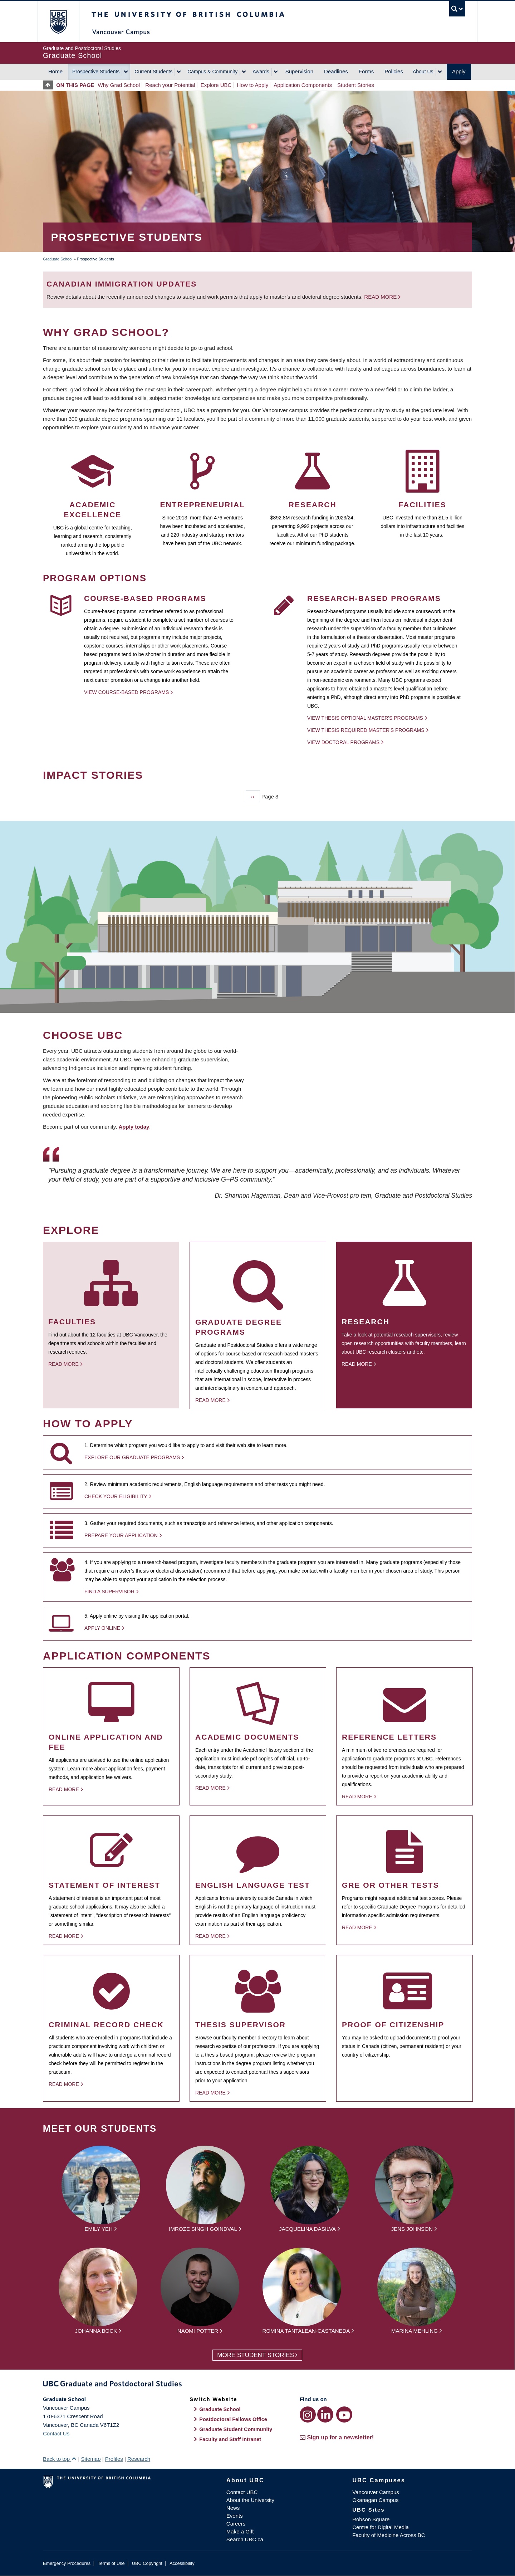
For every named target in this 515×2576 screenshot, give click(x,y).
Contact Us (56, 2433)
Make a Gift (240, 2531)
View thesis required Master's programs (366, 730)
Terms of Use (111, 2563)
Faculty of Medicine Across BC (388, 2535)
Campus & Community (212, 71)
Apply (459, 71)
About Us (423, 71)
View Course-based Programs (126, 692)
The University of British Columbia (58, 21)
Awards (260, 71)
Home (55, 71)
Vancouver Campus (375, 2492)
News (233, 2508)
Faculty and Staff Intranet (230, 2439)
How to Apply (253, 85)
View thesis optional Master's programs (365, 718)
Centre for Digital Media (380, 2527)
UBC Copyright (147, 2563)
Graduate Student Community (235, 2429)
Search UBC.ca (244, 2539)
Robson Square (370, 2519)
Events (234, 2516)
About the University (250, 2500)
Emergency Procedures (66, 2563)
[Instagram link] (308, 2414)
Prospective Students (95, 71)
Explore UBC (216, 85)
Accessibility (182, 2563)
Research (138, 2459)
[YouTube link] (344, 2414)
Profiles (114, 2459)
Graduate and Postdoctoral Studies (257, 2385)
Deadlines (336, 71)
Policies (393, 71)
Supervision (299, 71)
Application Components (303, 85)
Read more (381, 297)
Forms (366, 71)
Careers (235, 2524)
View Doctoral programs (343, 742)
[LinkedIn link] (325, 2414)
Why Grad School (119, 85)
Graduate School (58, 259)
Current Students (153, 71)
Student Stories (355, 85)
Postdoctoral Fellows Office (233, 2419)
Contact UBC (242, 2492)
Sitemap (90, 2459)
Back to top (60, 2459)
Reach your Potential (170, 85)
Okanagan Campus (375, 2500)
